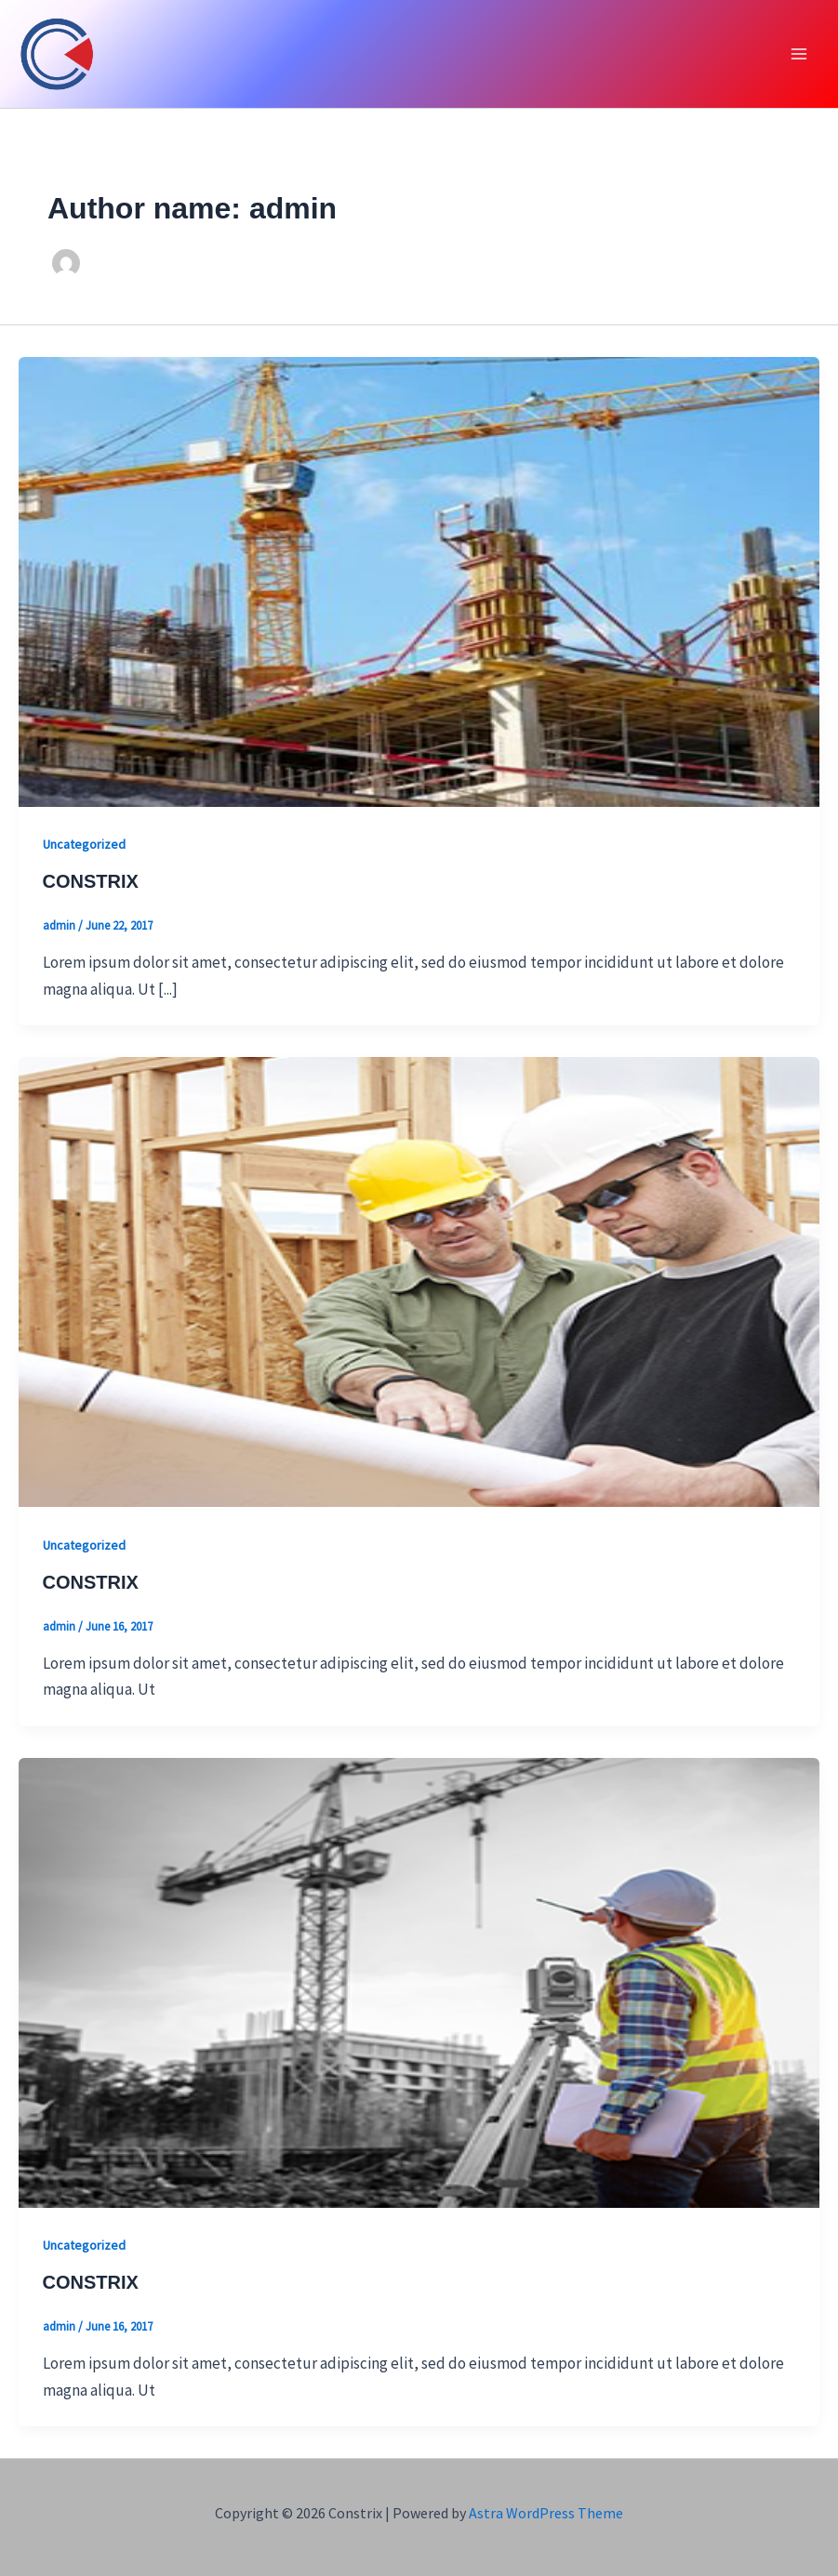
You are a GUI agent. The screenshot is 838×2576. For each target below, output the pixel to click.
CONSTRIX (91, 881)
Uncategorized (84, 844)
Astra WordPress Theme (546, 2512)
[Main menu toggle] (798, 53)
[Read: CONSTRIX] (419, 580)
